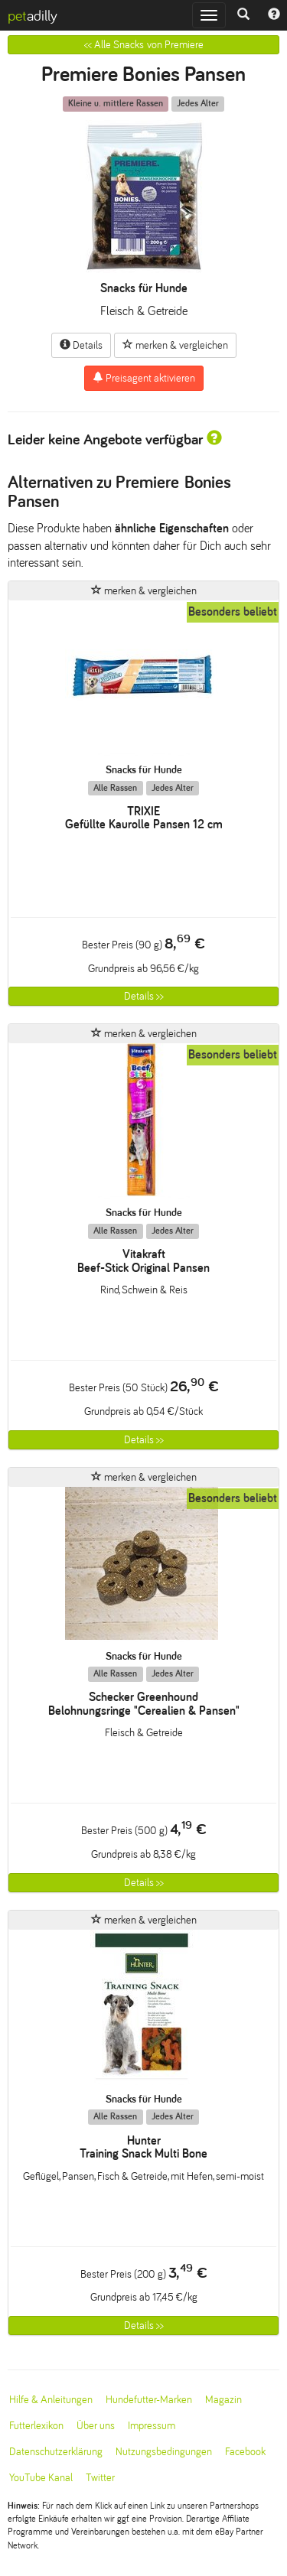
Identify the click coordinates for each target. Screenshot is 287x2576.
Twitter (100, 2477)
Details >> (144, 996)
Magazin (223, 2399)
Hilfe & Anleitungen (51, 2399)
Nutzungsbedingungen (164, 2451)
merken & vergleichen (175, 345)
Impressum (151, 2425)
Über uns (96, 2425)
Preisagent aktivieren (144, 378)
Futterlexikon (36, 2425)
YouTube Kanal (41, 2477)
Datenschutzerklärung (56, 2451)
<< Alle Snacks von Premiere (144, 44)
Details (81, 345)
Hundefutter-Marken (149, 2399)
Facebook (245, 2451)
